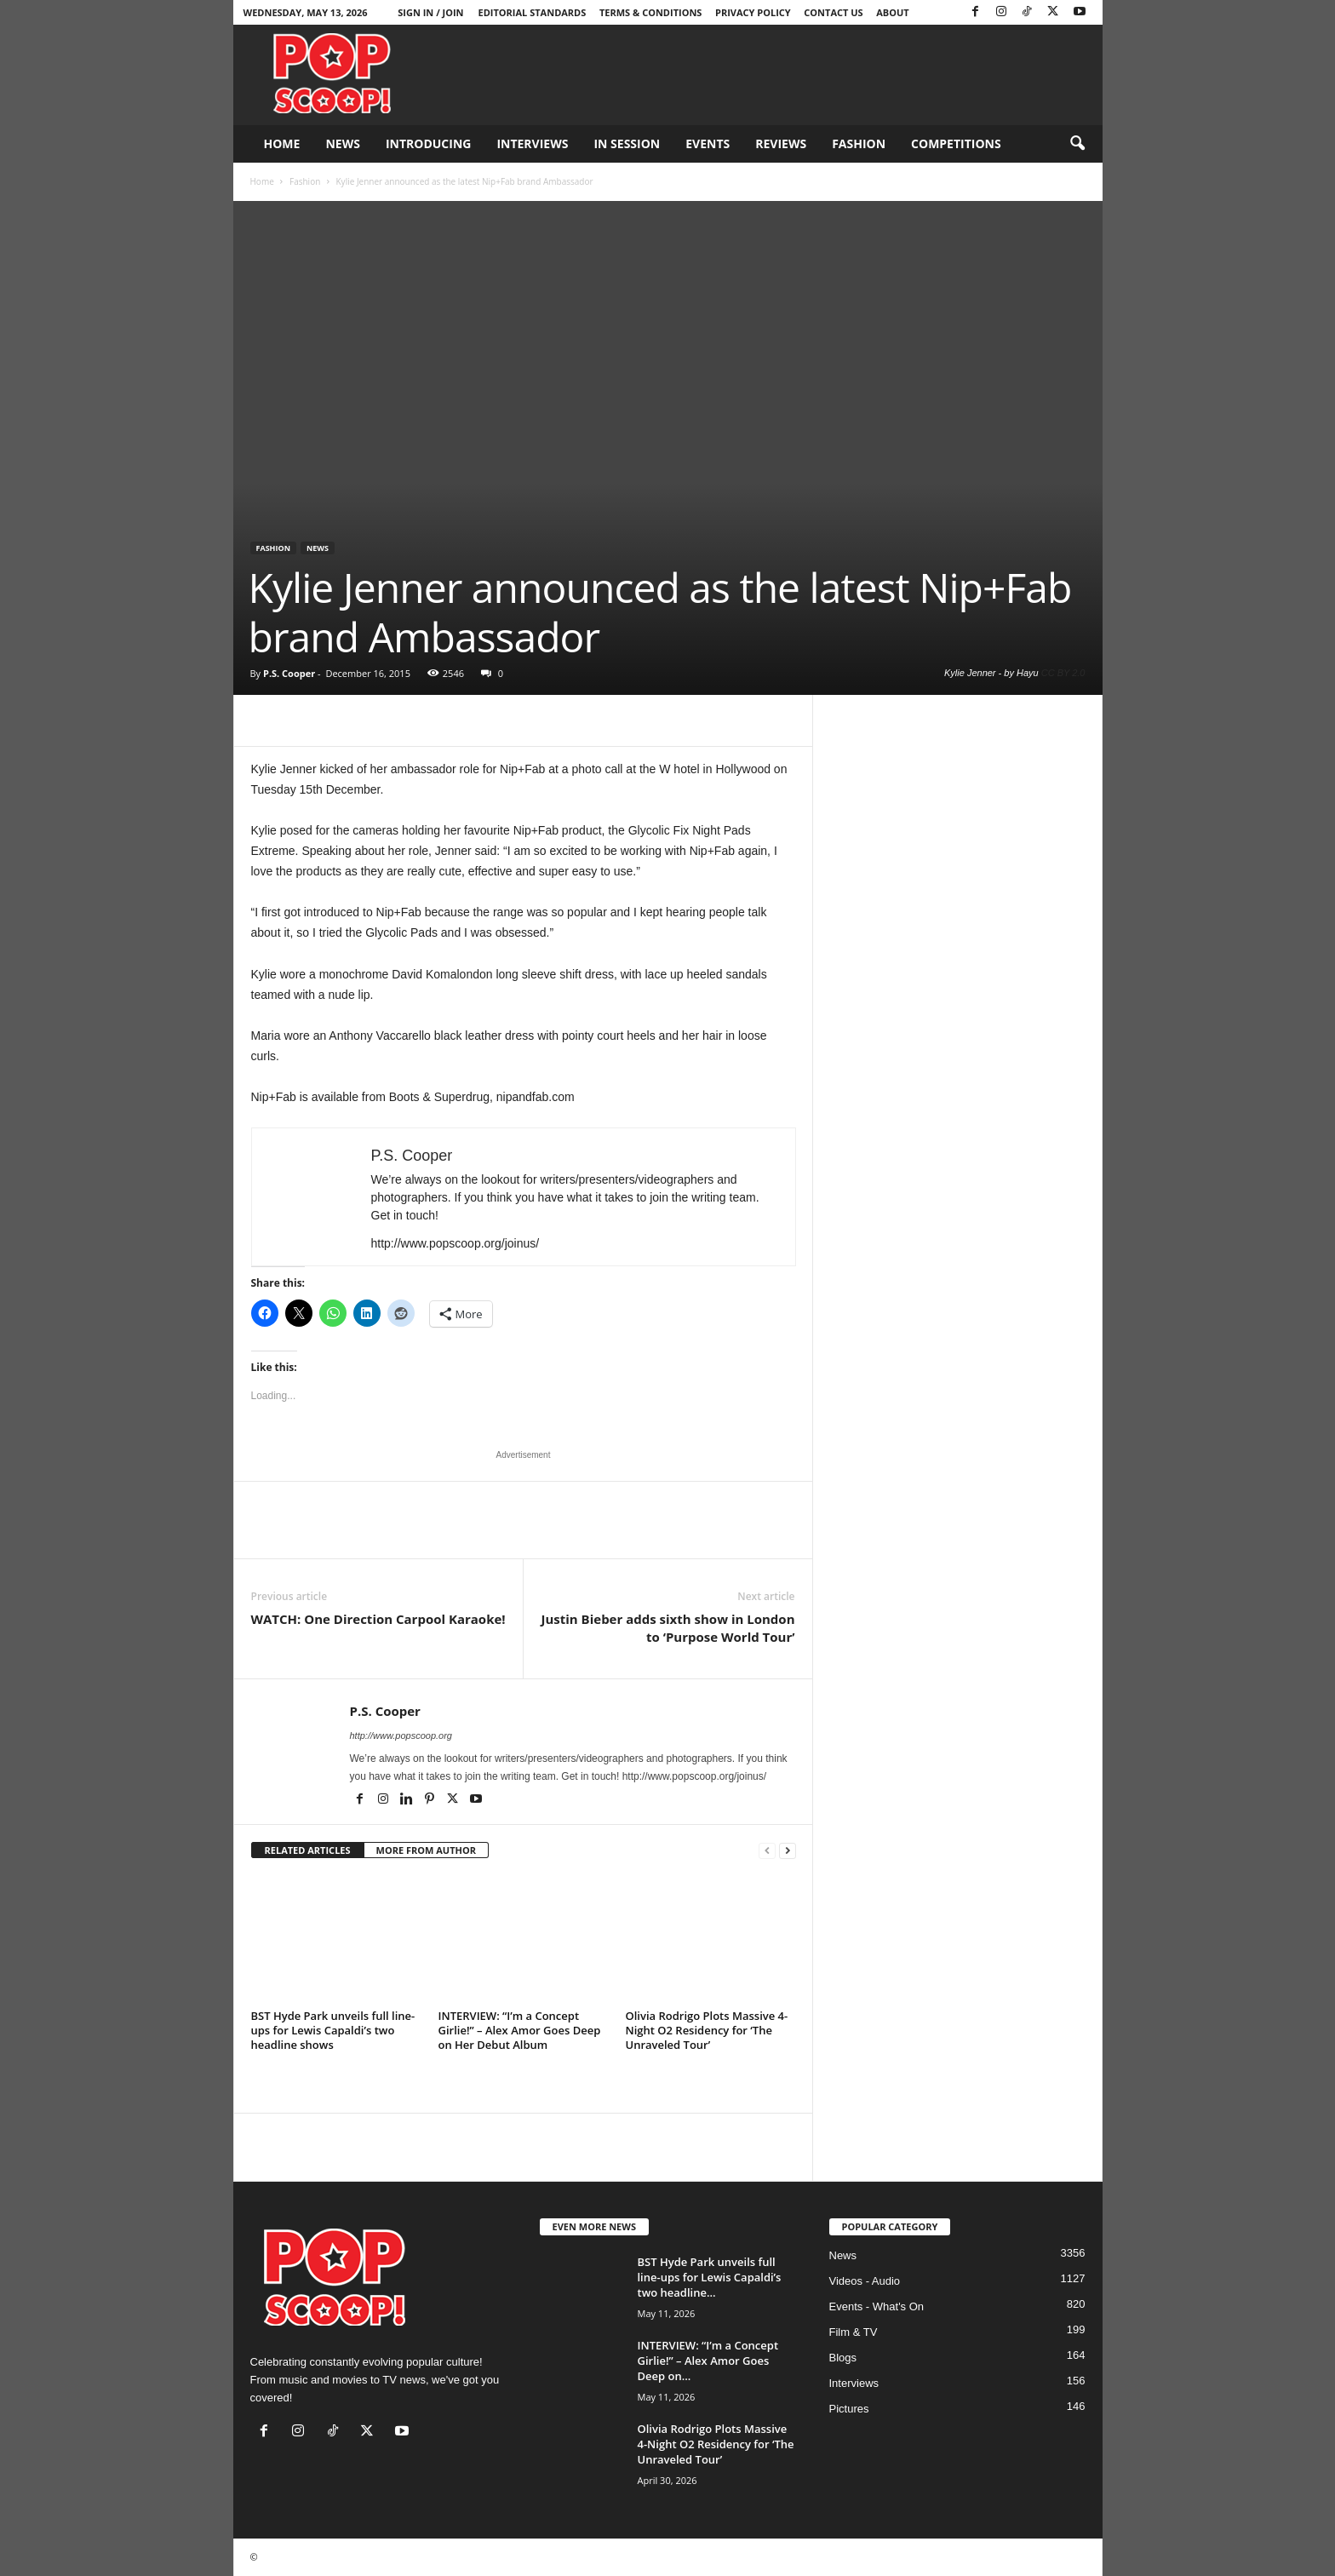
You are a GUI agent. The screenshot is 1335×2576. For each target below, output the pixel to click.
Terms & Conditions (650, 12)
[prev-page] (767, 1851)
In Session (626, 143)
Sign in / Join (430, 12)
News (342, 143)
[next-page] (787, 1851)
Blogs (843, 2357)
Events (707, 143)
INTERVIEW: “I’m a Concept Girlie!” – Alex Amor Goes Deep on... (708, 2361)
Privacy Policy (753, 12)
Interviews (532, 143)
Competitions (956, 143)
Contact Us (833, 12)
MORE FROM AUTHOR (426, 1850)
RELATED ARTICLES (308, 1850)
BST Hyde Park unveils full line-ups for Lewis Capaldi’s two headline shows (333, 2030)
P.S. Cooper (289, 673)
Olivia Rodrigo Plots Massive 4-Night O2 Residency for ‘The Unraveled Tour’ (707, 2030)
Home (282, 143)
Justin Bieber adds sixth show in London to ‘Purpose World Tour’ (667, 1627)
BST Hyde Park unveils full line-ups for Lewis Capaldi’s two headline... (710, 2277)
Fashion (858, 143)
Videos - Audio (865, 2281)
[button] (1077, 144)
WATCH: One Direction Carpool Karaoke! (378, 1618)
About (892, 12)
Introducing (429, 143)
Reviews (780, 143)
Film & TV (853, 2332)
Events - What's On (877, 2306)
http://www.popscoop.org (401, 1735)
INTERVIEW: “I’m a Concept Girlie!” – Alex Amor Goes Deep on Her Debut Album (519, 2030)
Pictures (849, 2408)
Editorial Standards (532, 12)
